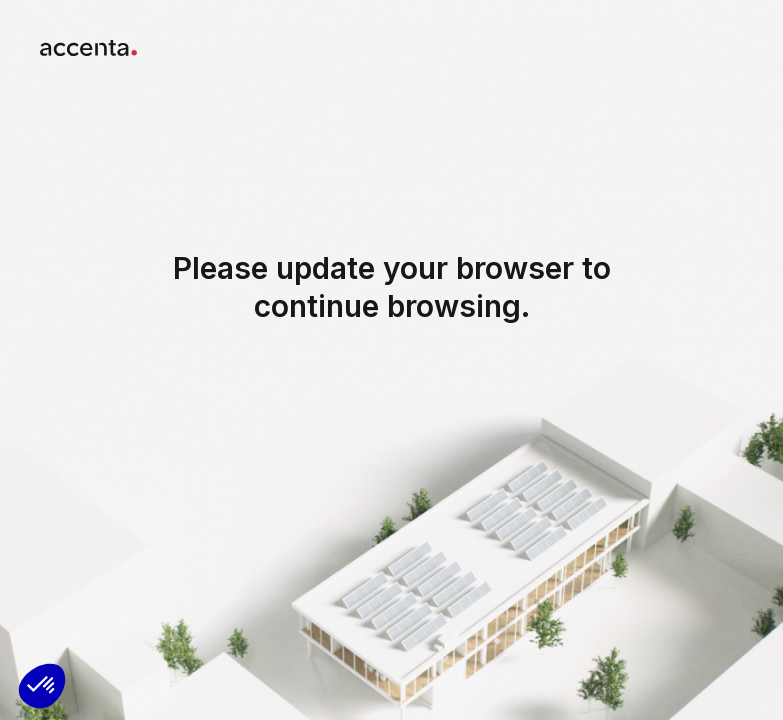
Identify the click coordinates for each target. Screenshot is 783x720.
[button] (42, 686)
